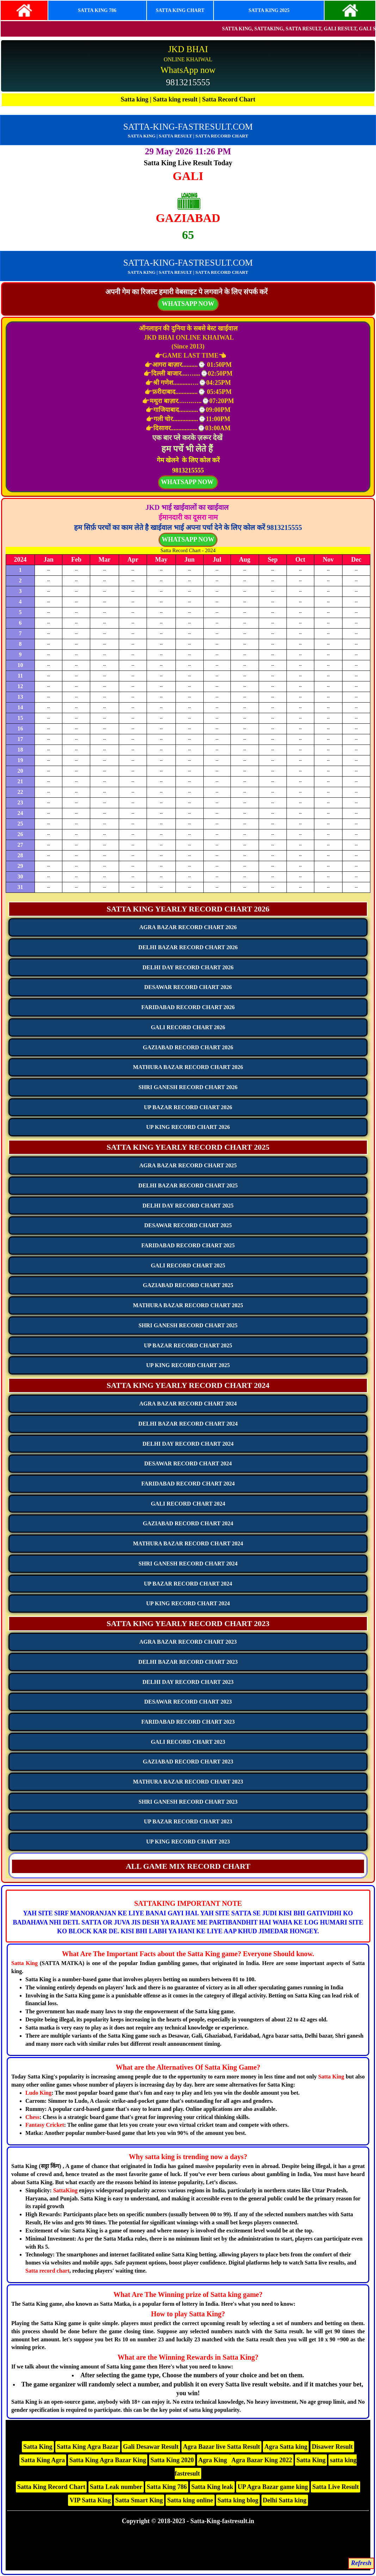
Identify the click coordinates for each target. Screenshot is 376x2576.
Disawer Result (332, 2446)
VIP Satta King (90, 2500)
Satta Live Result (335, 2486)
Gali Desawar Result (151, 2446)
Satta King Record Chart (51, 2486)
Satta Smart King (139, 2500)
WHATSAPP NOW (188, 539)
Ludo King (38, 2093)
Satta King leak (212, 2486)
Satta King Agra (43, 2460)
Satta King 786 (167, 2486)
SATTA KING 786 (97, 10)
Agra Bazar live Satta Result (221, 2446)
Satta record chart (47, 2271)
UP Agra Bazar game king (273, 2486)
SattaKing (65, 2190)
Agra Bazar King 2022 (262, 2460)
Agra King (213, 2460)
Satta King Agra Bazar (88, 2446)
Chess (32, 2117)
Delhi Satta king (285, 2500)
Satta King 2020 (172, 2460)
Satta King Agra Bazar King (107, 2460)
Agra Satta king (285, 2446)
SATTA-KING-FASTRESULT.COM (188, 126)
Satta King (24, 1963)
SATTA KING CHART (180, 10)
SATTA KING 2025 (268, 10)
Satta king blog (237, 2500)
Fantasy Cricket (44, 2125)
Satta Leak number (116, 2486)
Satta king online (190, 2500)
